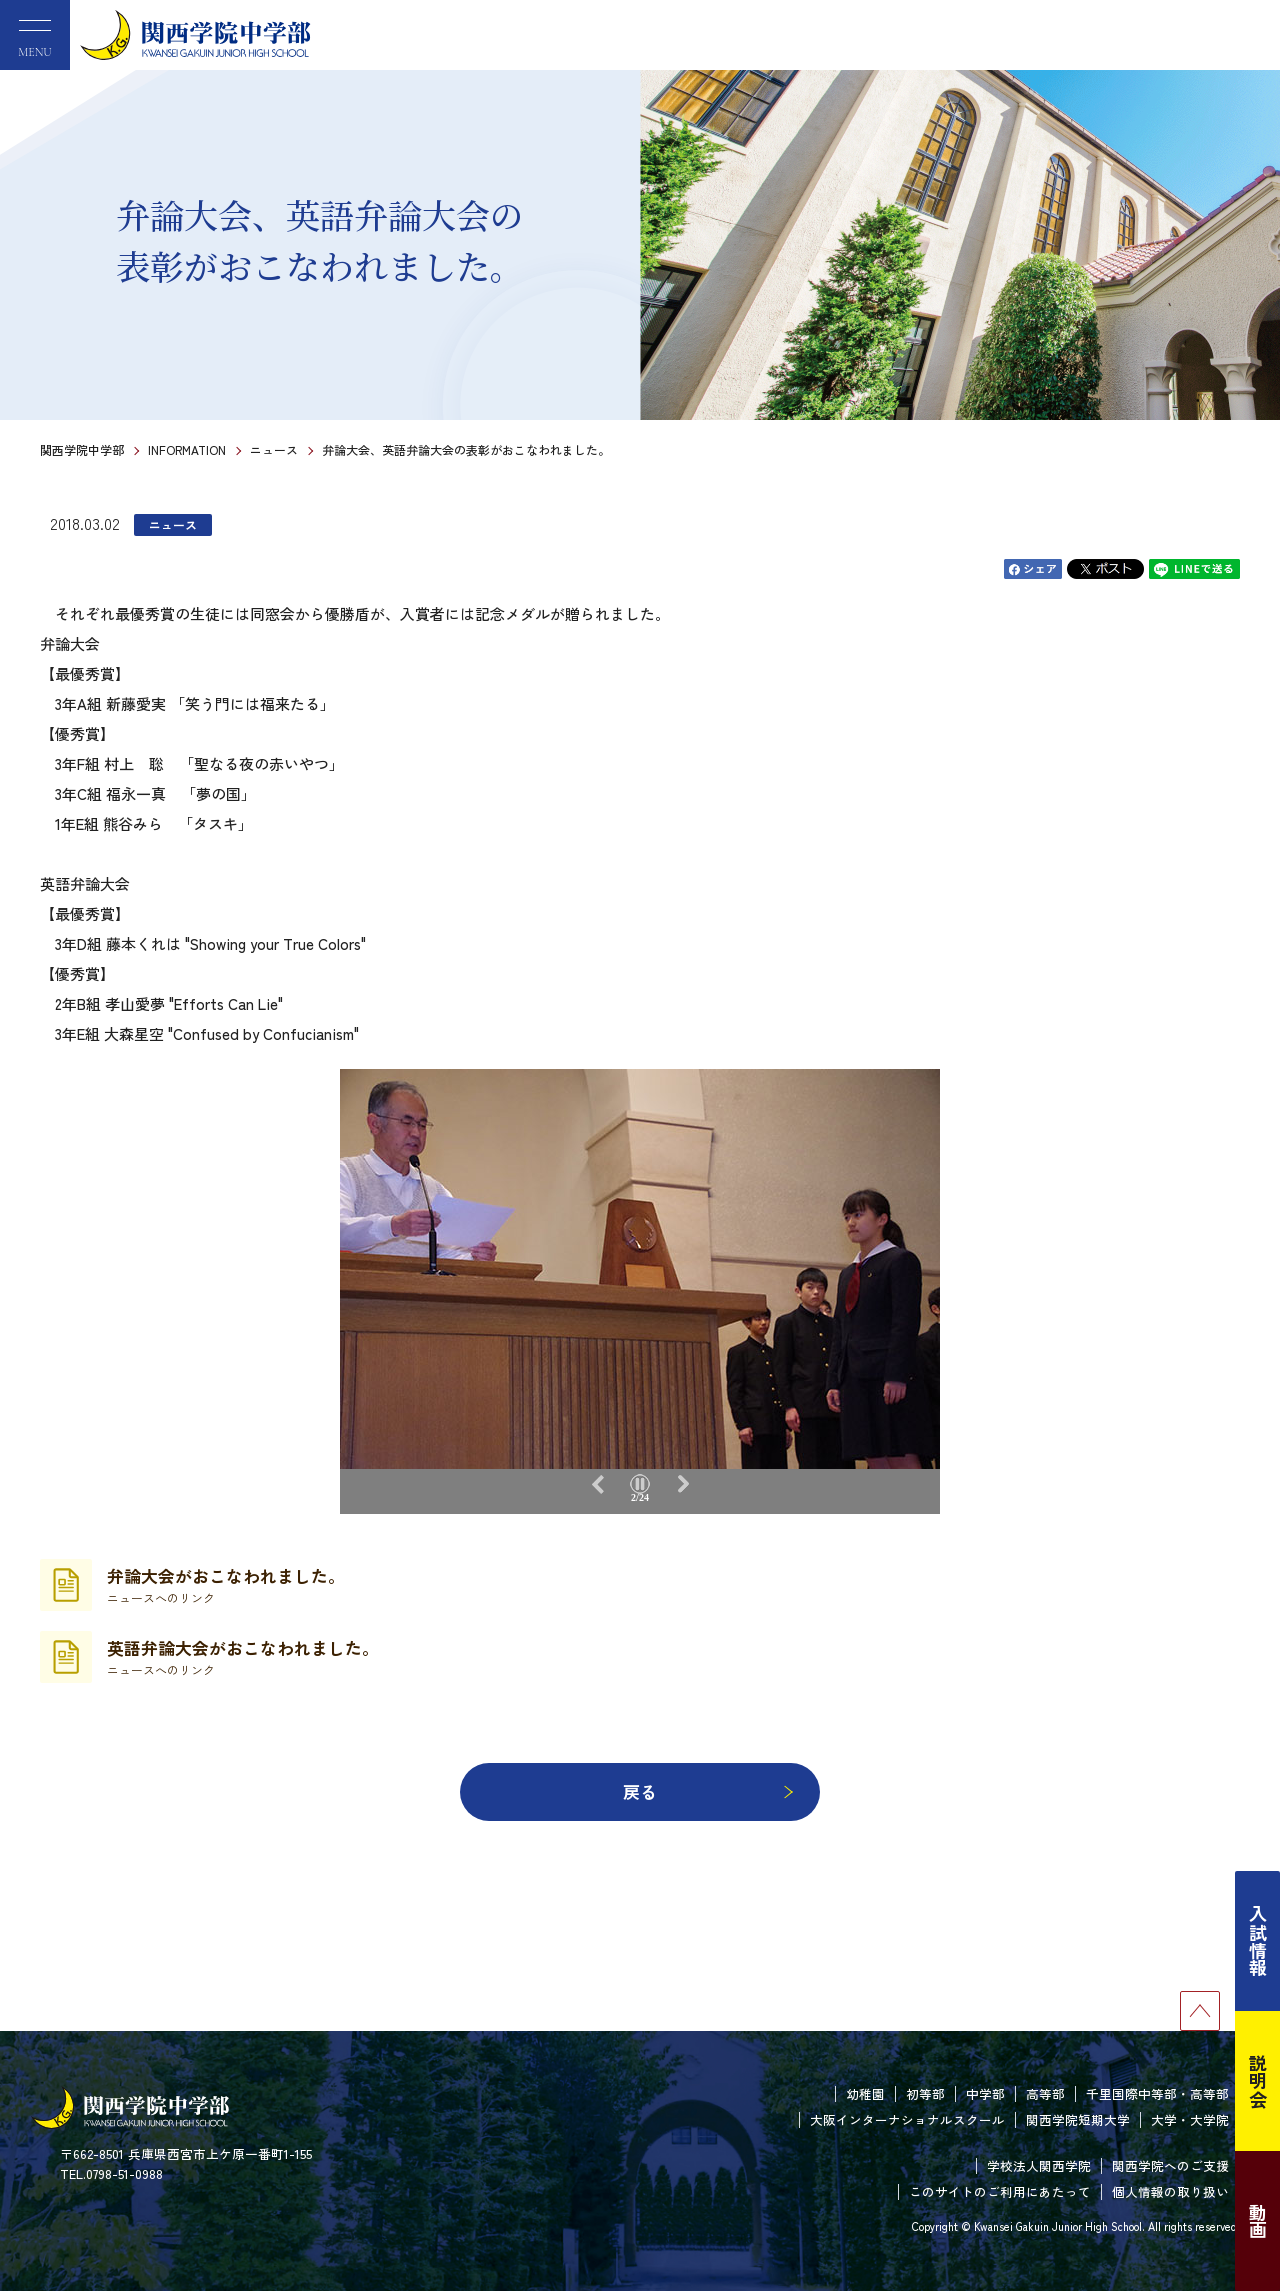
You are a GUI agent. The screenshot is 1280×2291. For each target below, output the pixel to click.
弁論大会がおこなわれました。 (226, 1585)
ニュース (274, 449)
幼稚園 (865, 2093)
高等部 (1045, 2093)
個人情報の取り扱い (1170, 2191)
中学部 (985, 2093)
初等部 (925, 2093)
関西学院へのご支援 (1170, 2165)
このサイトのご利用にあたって (1000, 2191)
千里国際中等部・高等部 (1157, 2093)
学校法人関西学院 (1039, 2165)
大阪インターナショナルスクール (907, 2119)
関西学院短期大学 (1078, 2119)
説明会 (1258, 2081)
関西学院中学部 (82, 449)
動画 (1258, 2221)
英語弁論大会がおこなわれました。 (243, 1657)
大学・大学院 (1190, 2119)
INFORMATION (187, 449)
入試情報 (1258, 1941)
